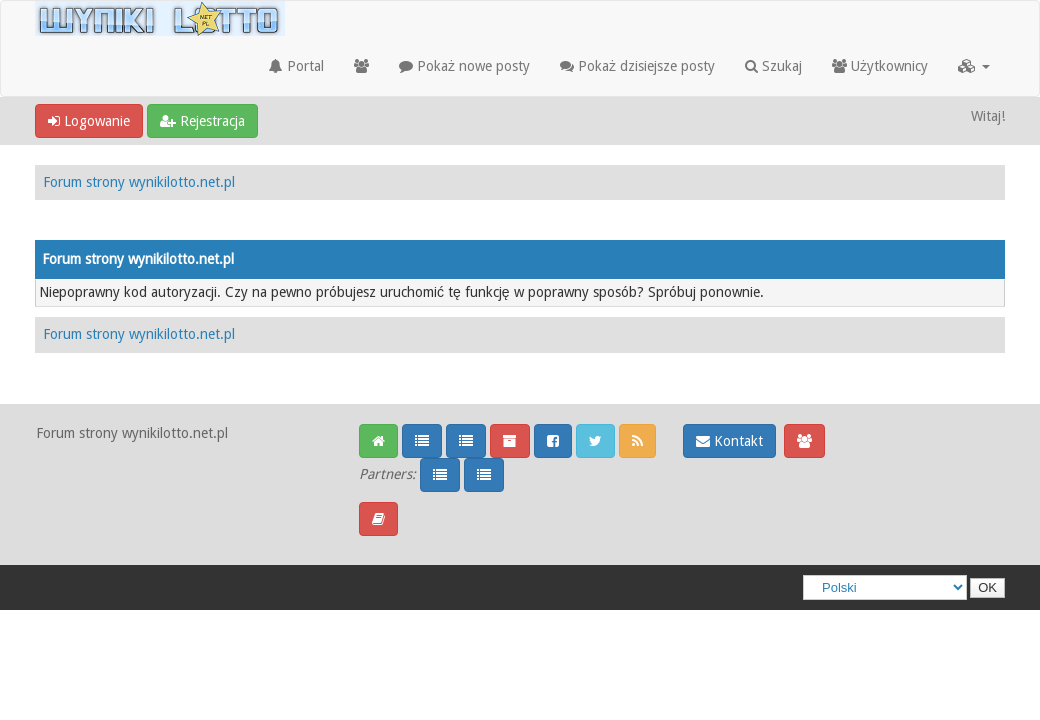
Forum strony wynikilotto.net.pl (139, 182)
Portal (296, 66)
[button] (974, 66)
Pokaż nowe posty (464, 66)
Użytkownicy (880, 66)
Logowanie (89, 121)
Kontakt (729, 441)
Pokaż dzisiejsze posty (637, 66)
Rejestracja (202, 121)
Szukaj (773, 66)
